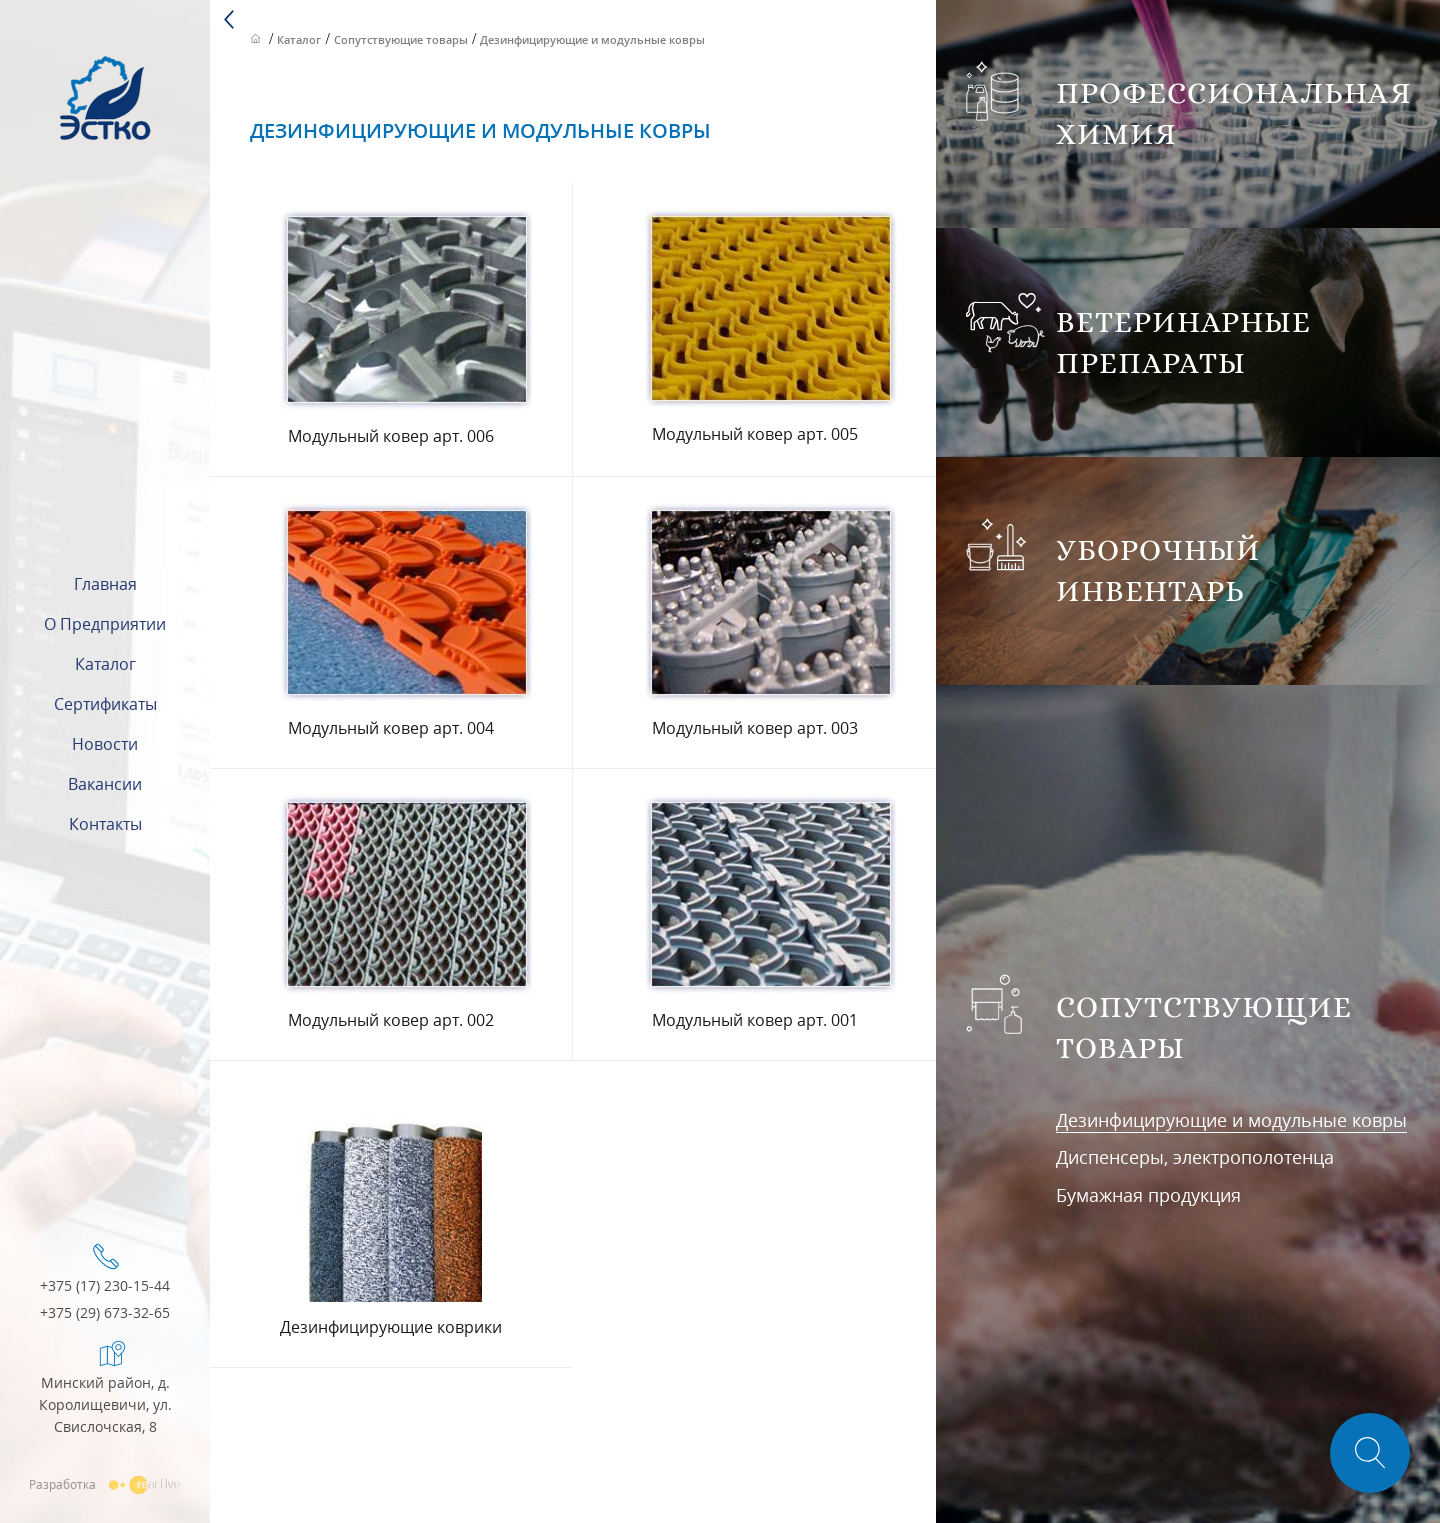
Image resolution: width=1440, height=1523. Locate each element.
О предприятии (105, 624)
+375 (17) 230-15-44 (105, 1286)
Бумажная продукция (1148, 1195)
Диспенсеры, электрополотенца (1195, 1157)
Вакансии (105, 784)
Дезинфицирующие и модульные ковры (1231, 1120)
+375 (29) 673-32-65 (105, 1313)
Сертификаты (105, 704)
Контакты (105, 824)
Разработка (105, 1484)
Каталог (105, 664)
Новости (105, 744)
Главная (105, 584)
